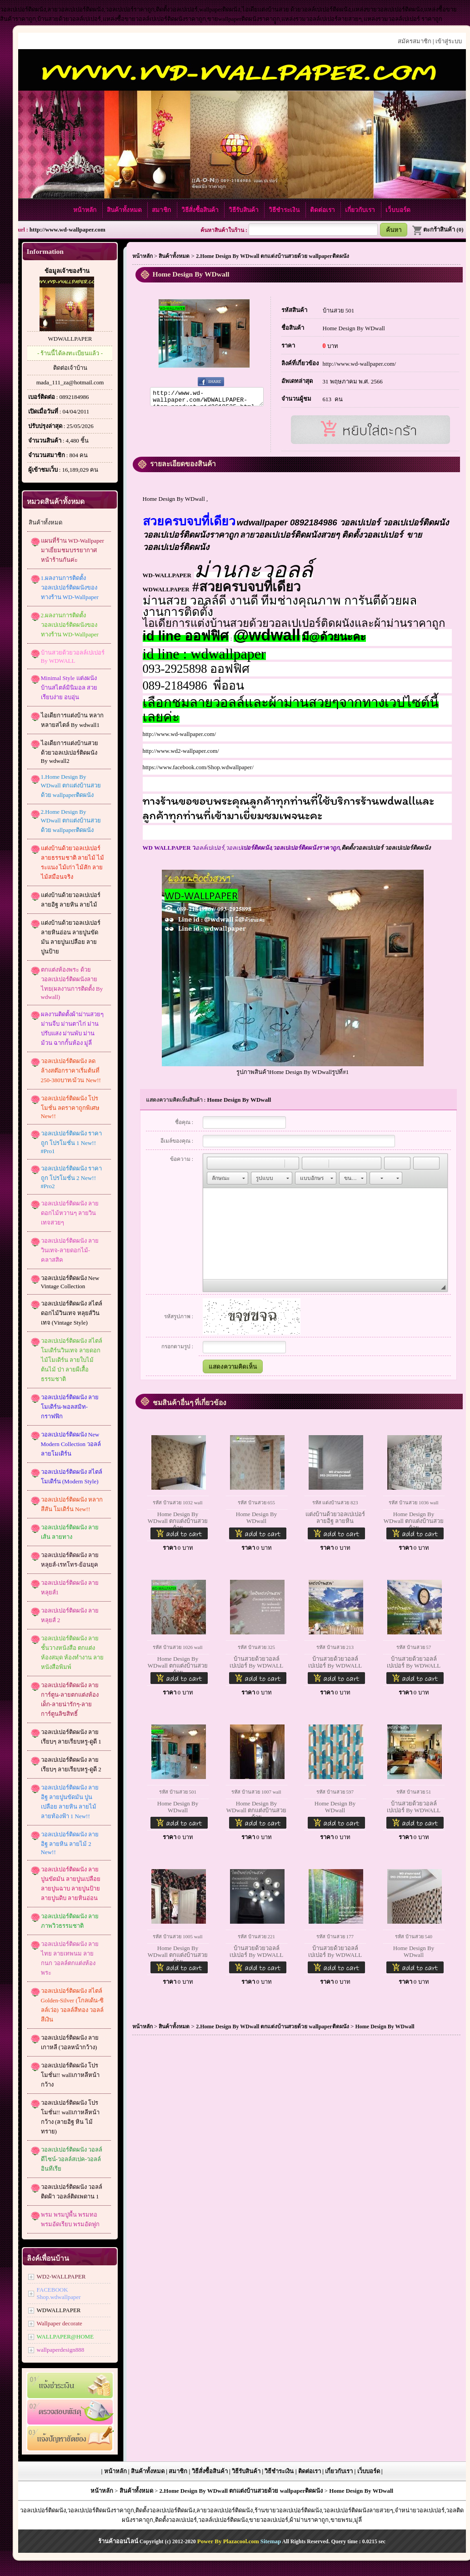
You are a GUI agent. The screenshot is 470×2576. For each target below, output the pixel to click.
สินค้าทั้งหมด (125, 210)
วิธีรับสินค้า (244, 210)
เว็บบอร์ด (397, 210)
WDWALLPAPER (70, 338)
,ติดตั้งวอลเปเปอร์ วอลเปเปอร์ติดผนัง (314, 847)
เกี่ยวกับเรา (360, 210)
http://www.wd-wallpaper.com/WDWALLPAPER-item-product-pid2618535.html (207, 398)
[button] (213, 1163)
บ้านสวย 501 (339, 310)
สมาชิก (162, 210)
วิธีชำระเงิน (285, 210)
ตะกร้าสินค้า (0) (437, 229)
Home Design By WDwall (354, 328)
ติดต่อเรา (323, 210)
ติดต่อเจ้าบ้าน (70, 367)
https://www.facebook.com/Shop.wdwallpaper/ (198, 767)
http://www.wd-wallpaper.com (67, 229)
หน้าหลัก (85, 210)
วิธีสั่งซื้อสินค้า (200, 210)
